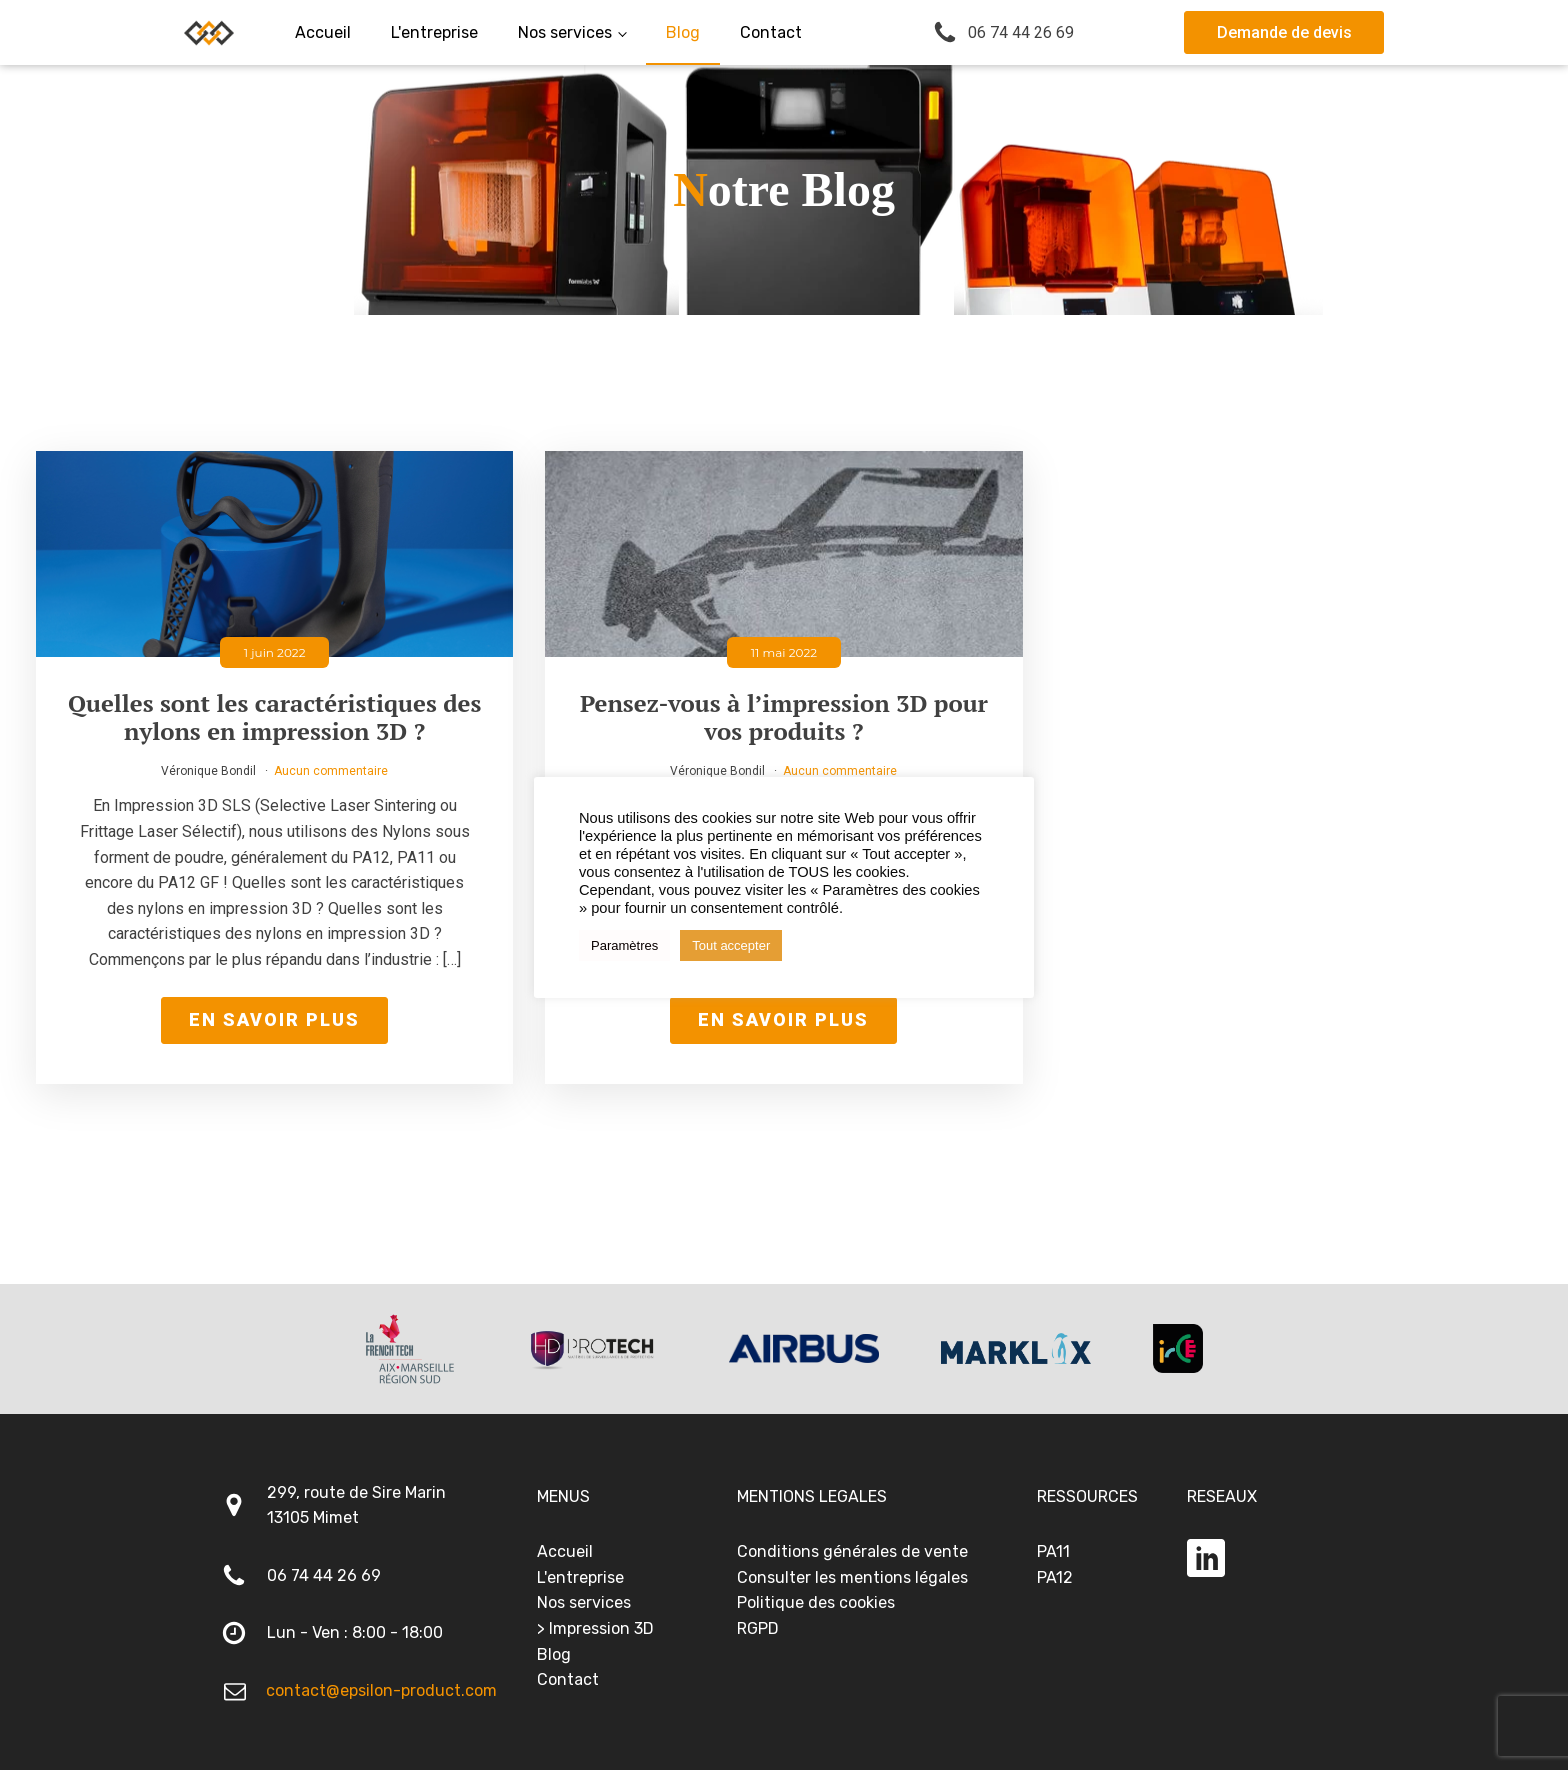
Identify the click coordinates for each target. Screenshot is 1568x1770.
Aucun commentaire (331, 771)
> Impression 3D (595, 1628)
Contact (568, 1679)
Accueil (565, 1551)
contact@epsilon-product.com (381, 1690)
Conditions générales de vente (852, 1551)
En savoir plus (274, 1019)
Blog (554, 1654)
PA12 (1055, 1577)
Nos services (584, 1602)
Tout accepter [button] (731, 945)
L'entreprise (580, 1577)
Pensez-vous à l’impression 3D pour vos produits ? (784, 718)
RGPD (758, 1628)
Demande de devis (1284, 32)
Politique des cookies (816, 1602)
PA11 (1053, 1551)
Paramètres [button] (624, 945)
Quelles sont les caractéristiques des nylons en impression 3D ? (274, 718)
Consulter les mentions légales (852, 1577)
